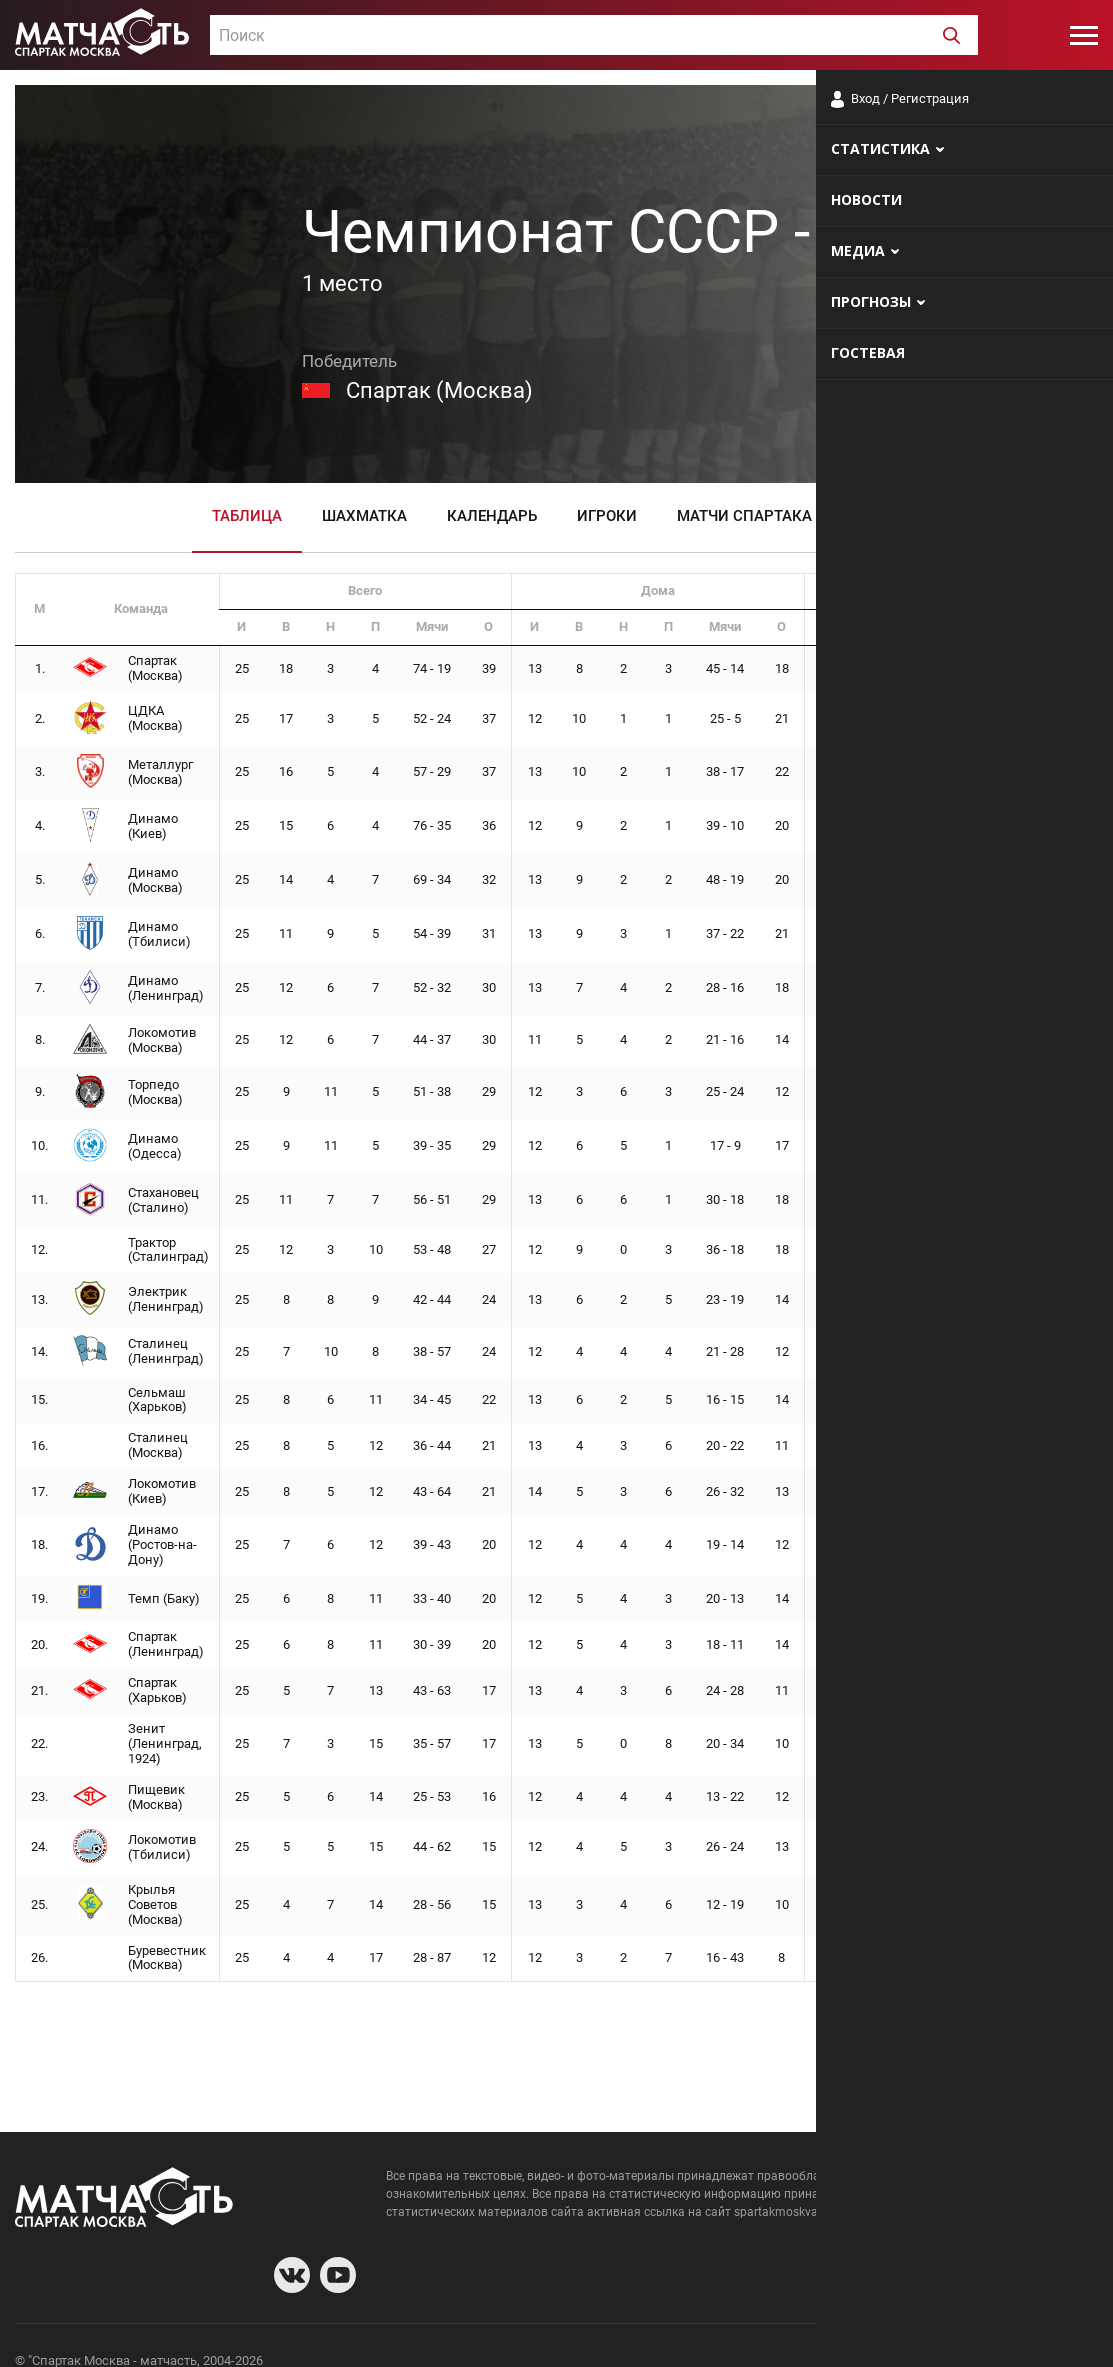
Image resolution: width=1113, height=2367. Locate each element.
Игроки (607, 516)
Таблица (247, 516)
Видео (876, 516)
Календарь (492, 516)
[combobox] (594, 35)
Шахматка (364, 516)
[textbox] (594, 36)
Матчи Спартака (744, 516)
